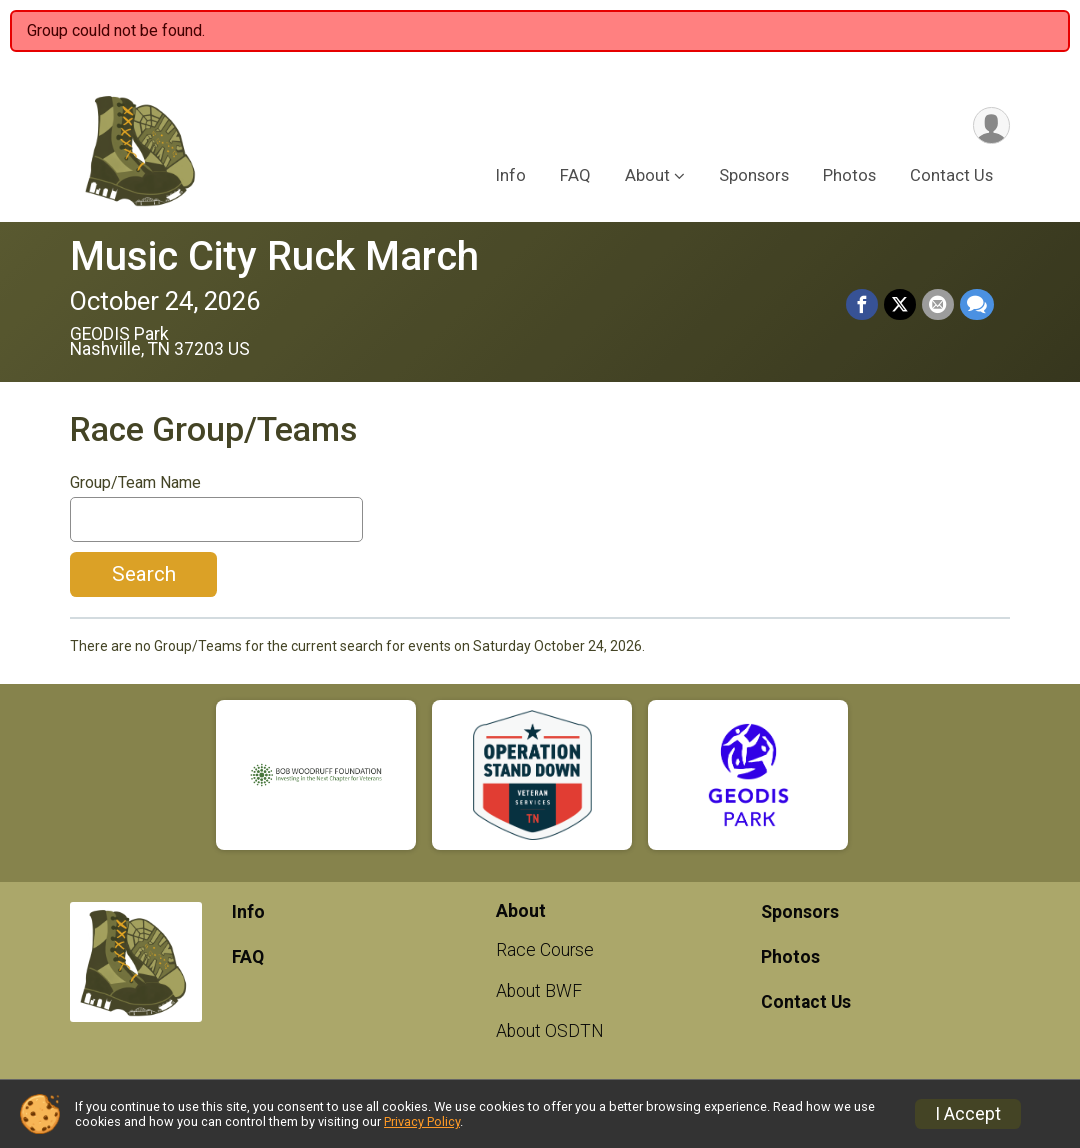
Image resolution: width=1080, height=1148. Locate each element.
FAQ (575, 175)
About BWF (539, 991)
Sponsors (754, 175)
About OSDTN (550, 1031)
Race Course (545, 950)
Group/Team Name (135, 483)
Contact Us (951, 175)
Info (511, 175)
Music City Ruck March (274, 256)
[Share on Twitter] (900, 305)
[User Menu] (991, 125)
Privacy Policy (422, 1121)
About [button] (647, 175)
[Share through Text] (977, 305)
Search (144, 574)
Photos (849, 175)
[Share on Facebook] (862, 305)
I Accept (968, 1114)
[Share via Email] (938, 305)
